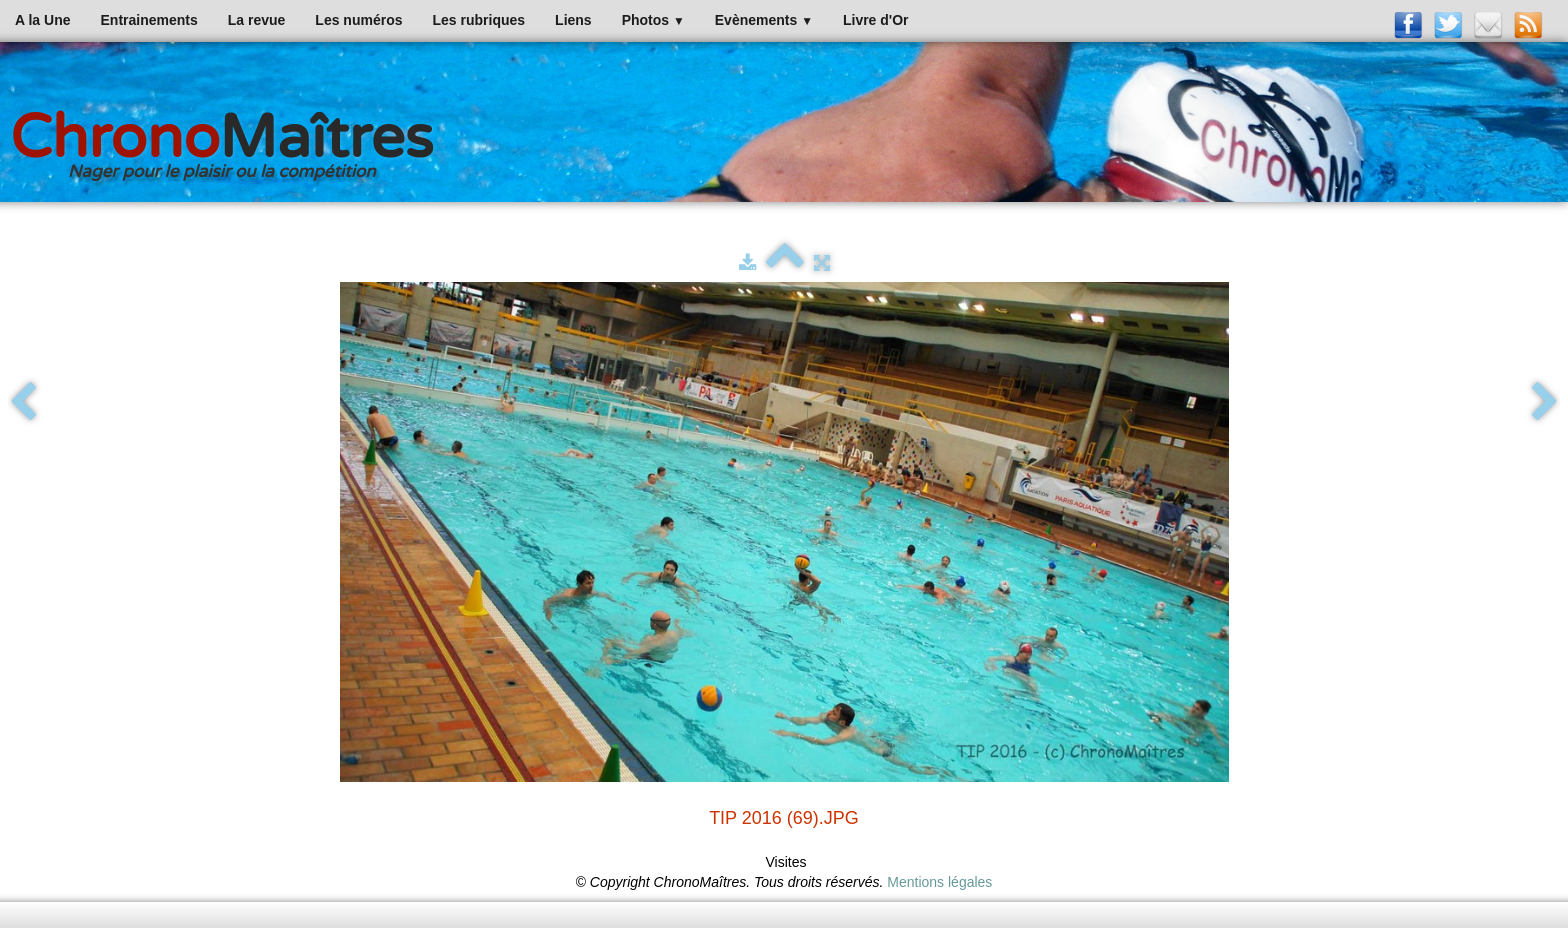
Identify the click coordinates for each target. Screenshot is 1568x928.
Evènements (764, 20)
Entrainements (149, 20)
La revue (257, 20)
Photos (653, 20)
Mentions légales (939, 882)
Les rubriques (478, 20)
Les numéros (358, 20)
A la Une (43, 20)
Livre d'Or (876, 20)
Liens (573, 20)
